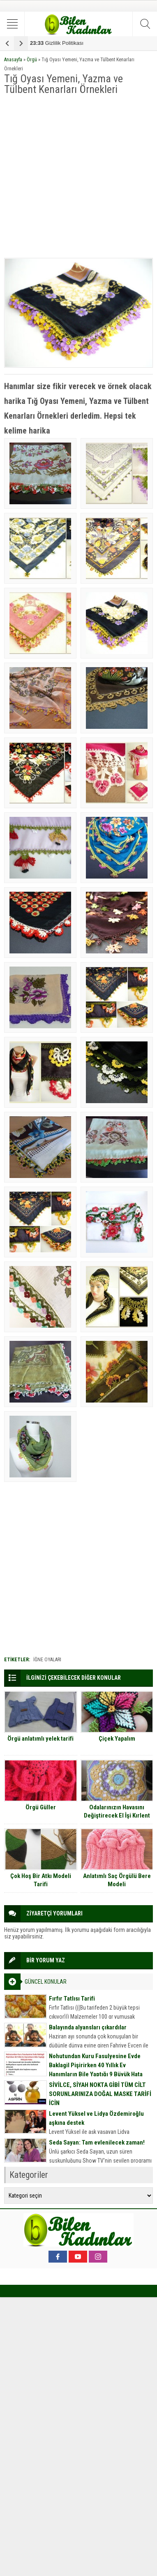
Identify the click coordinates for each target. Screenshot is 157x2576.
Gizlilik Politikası (56, 43)
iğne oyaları (47, 1659)
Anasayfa (13, 60)
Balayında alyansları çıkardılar (88, 2027)
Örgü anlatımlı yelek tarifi (40, 1738)
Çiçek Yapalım (117, 1738)
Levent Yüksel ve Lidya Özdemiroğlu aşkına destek (96, 2118)
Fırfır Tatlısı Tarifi (72, 1998)
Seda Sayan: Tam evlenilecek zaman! (97, 2142)
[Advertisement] (78, 177)
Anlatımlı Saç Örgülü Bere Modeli (117, 1880)
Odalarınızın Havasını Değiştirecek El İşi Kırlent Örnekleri (117, 1815)
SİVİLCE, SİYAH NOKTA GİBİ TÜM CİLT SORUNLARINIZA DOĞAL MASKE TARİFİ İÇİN (100, 2094)
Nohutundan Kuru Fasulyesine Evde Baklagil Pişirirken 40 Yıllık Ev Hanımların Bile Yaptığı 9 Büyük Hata (96, 2065)
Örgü (32, 60)
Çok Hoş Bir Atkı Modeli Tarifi (40, 1880)
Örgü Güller (40, 1807)
